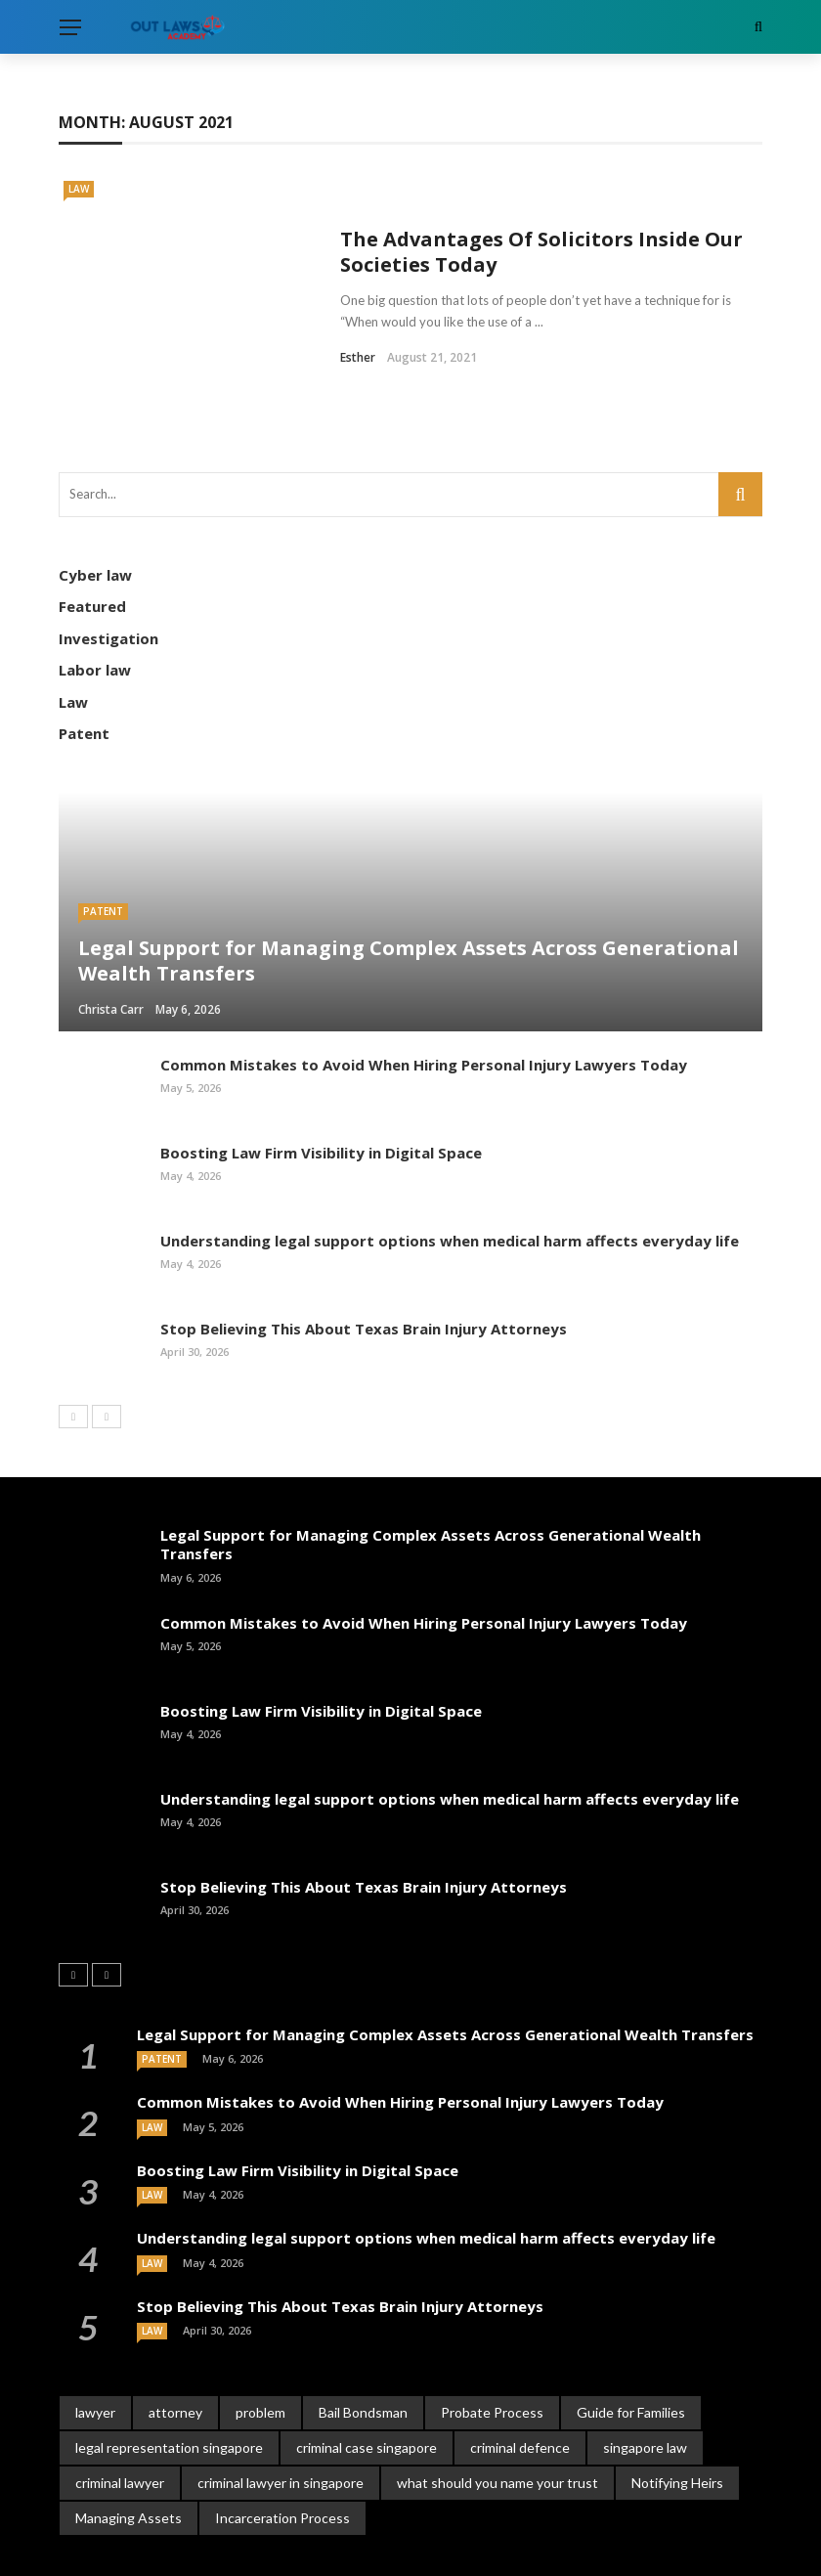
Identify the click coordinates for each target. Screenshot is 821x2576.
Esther (357, 327)
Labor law (95, 608)
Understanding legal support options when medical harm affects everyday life (449, 1179)
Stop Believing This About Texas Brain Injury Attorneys (363, 1267)
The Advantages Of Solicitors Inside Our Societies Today (541, 221)
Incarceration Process (282, 2456)
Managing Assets (128, 2456)
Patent (84, 671)
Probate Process (492, 2350)
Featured (92, 544)
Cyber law (95, 513)
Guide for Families (631, 2350)
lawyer (95, 2350)
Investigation (108, 577)
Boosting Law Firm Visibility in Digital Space (321, 1091)
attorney (175, 2350)
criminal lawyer (119, 2421)
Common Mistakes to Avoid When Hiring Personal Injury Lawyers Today (423, 1003)
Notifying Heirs (677, 2421)
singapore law (645, 2386)
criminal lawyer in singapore (280, 2421)
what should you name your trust (497, 2421)
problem (260, 2350)
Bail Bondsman (363, 2350)
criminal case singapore (366, 2386)
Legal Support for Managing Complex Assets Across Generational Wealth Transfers (430, 1483)
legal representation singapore (169, 2386)
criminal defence (520, 2386)
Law (78, 189)
